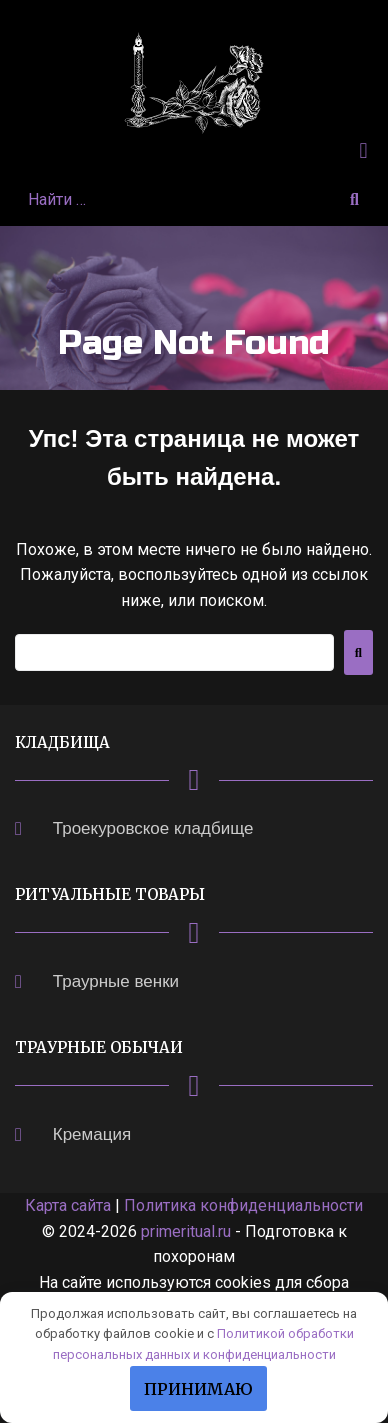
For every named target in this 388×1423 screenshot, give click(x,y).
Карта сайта (68, 1205)
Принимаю (198, 1389)
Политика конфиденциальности (243, 1205)
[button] (363, 150)
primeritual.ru (186, 1231)
